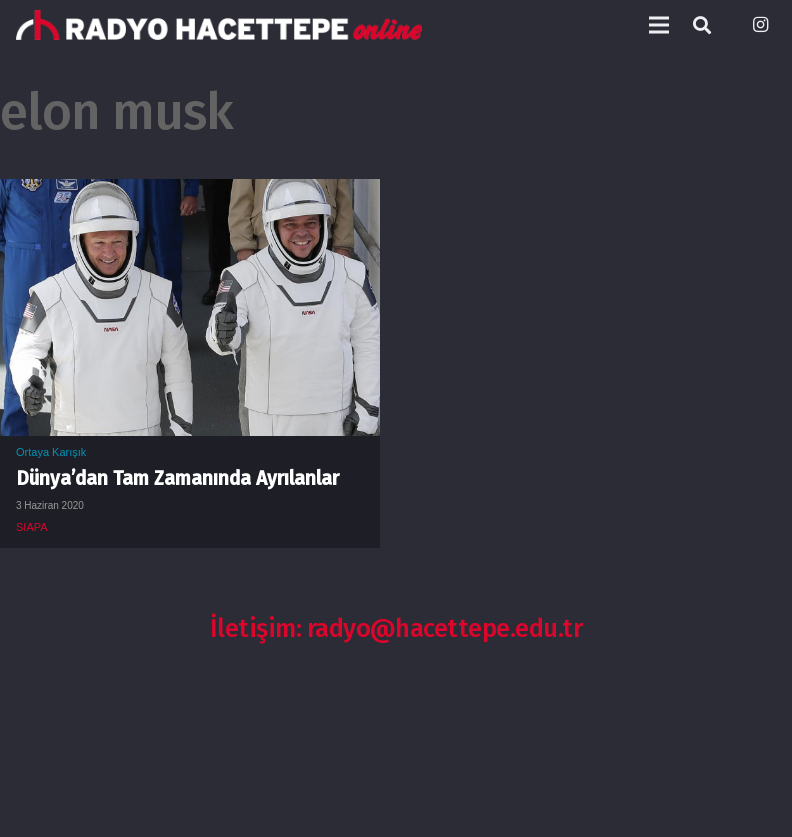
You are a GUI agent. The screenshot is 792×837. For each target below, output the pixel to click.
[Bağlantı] (219, 25)
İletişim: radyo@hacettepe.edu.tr (396, 628)
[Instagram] (760, 25)
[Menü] (659, 25)
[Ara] (702, 25)
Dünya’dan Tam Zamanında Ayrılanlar (177, 478)
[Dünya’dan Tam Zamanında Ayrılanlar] (190, 194)
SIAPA (32, 527)
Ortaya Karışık (51, 452)
